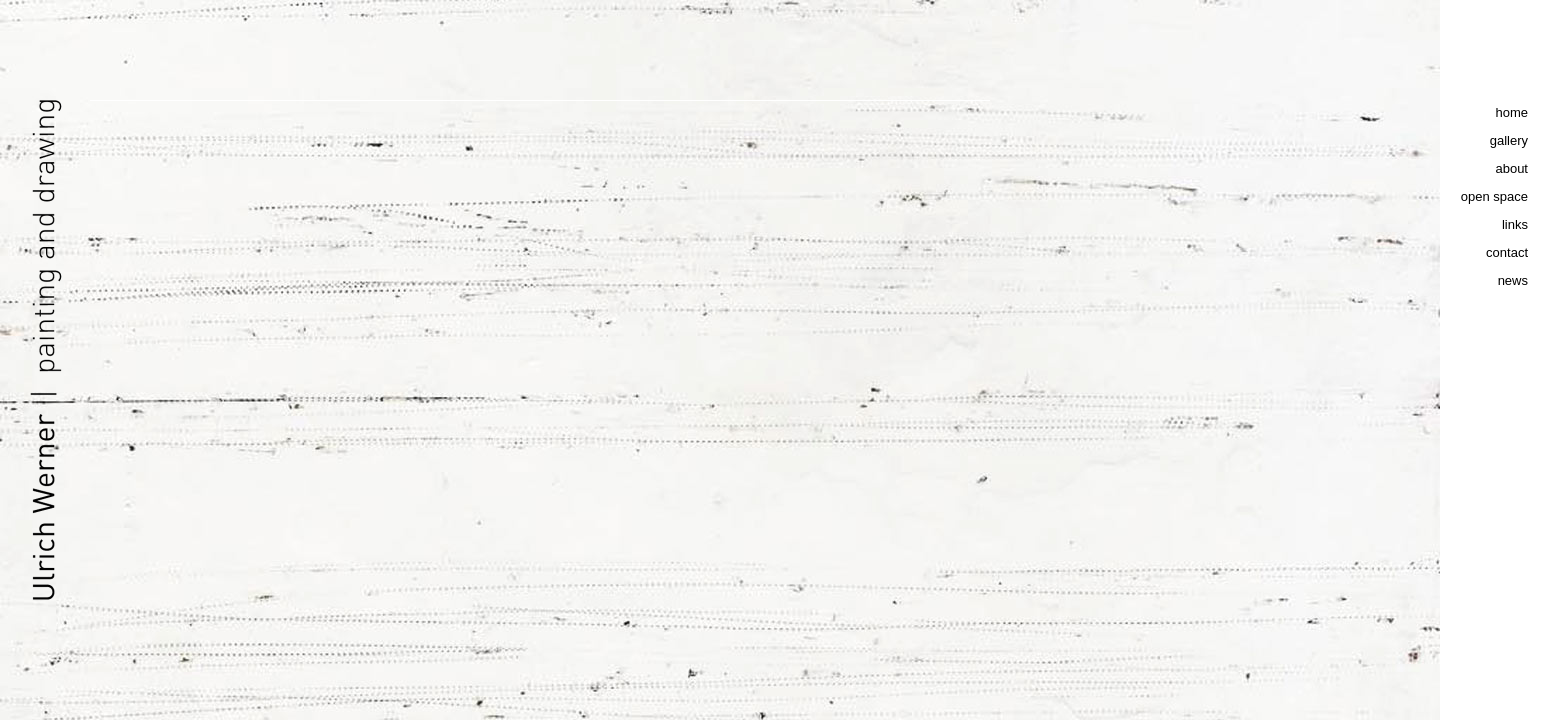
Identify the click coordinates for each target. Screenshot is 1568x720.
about (1511, 168)
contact (1507, 252)
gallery (1509, 140)
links (1515, 224)
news (1513, 280)
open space (1494, 196)
